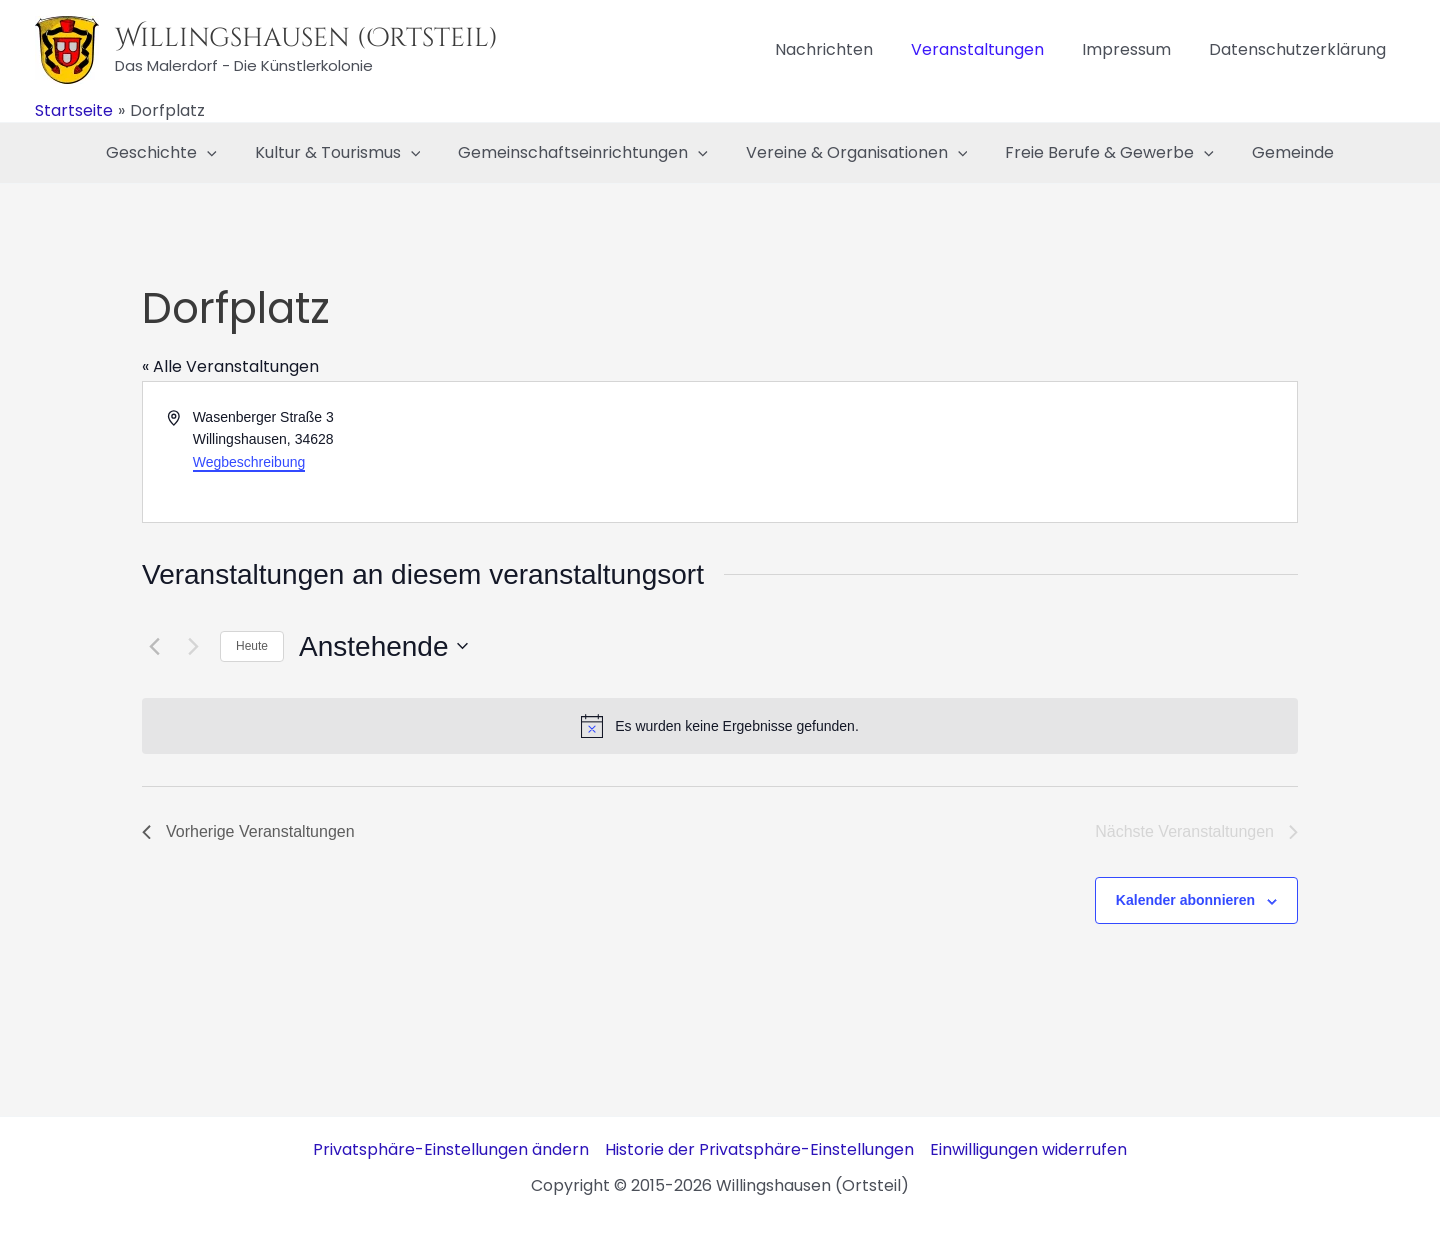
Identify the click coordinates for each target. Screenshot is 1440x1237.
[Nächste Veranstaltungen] (193, 646)
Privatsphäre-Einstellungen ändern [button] (451, 1149)
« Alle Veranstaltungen (230, 366)
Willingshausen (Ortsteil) (306, 38)
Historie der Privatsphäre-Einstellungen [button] (759, 1149)
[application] (222, 153)
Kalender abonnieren (1185, 900)
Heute (252, 646)
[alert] (720, 726)
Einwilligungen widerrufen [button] (1028, 1149)
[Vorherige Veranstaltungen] (154, 646)
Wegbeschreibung (249, 462)
